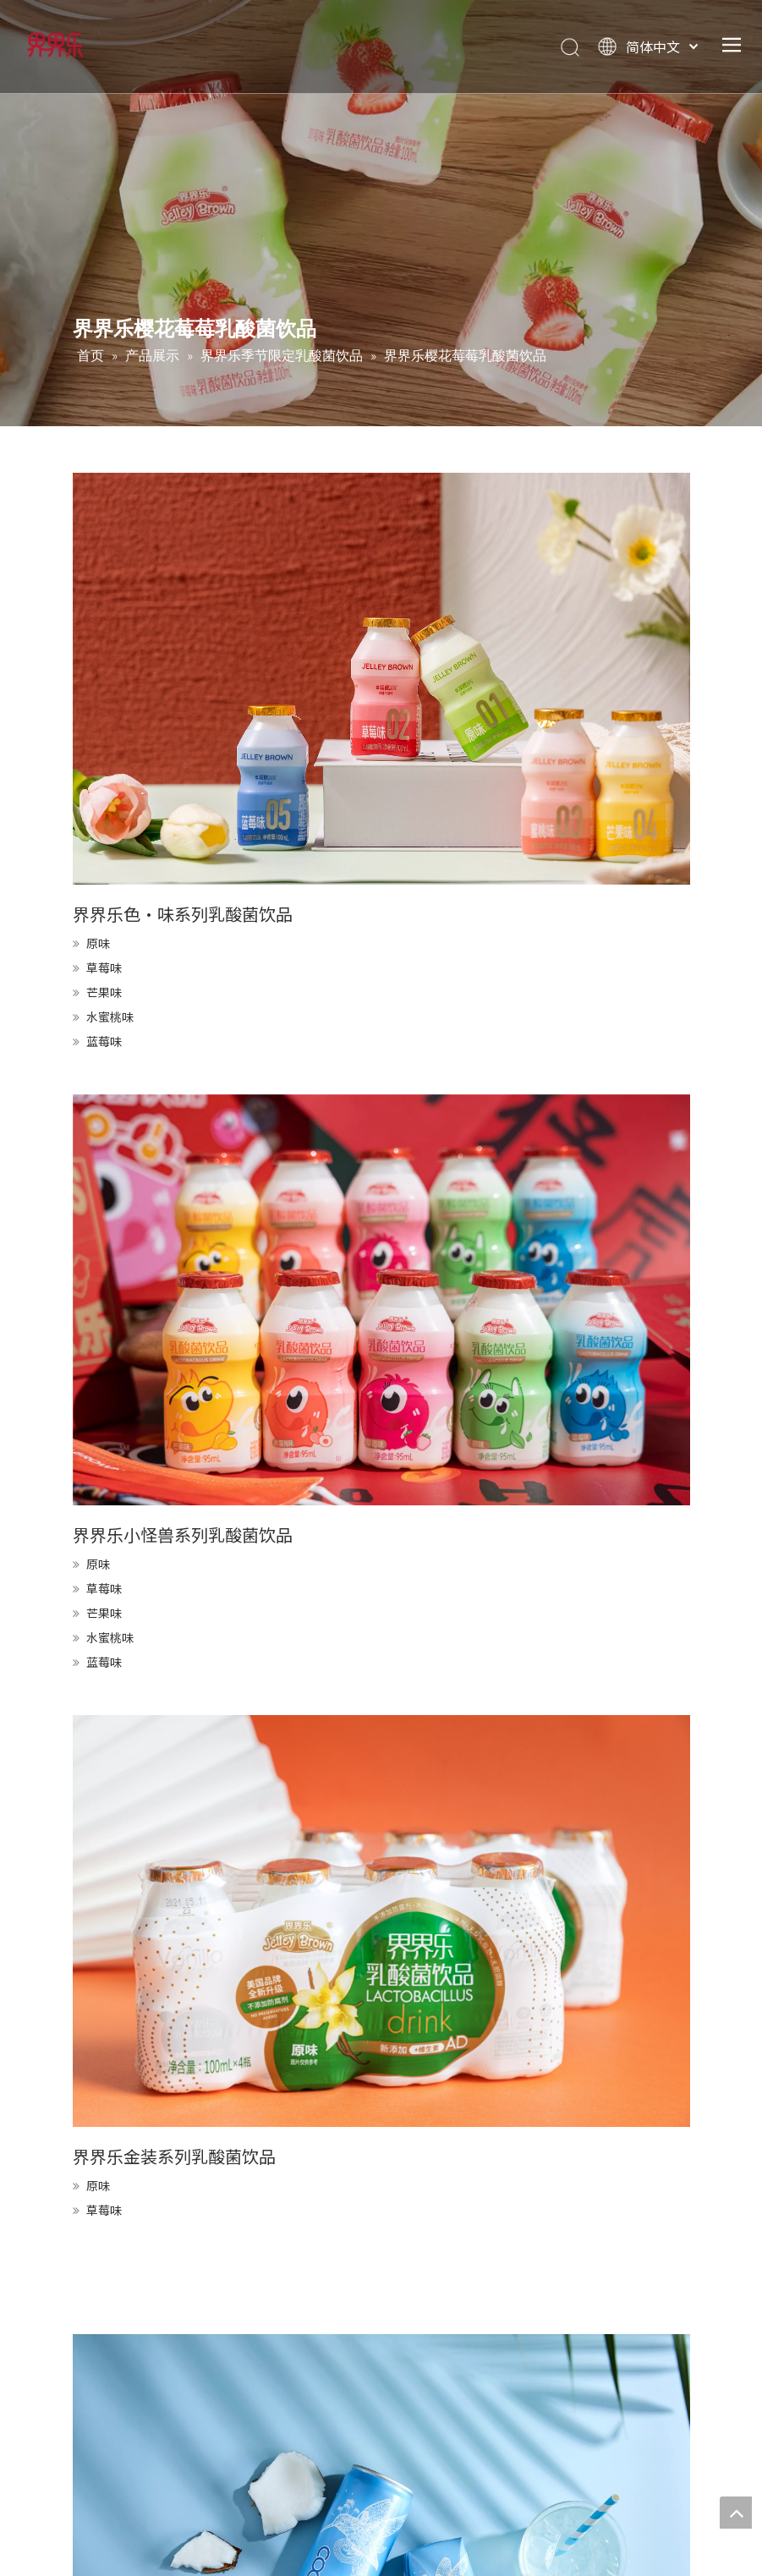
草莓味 (104, 967)
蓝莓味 (104, 1041)
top (736, 2513)
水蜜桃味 (110, 1016)
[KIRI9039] (381, 1921)
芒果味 (104, 992)
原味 (98, 942)
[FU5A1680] (381, 679)
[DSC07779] (381, 1300)
